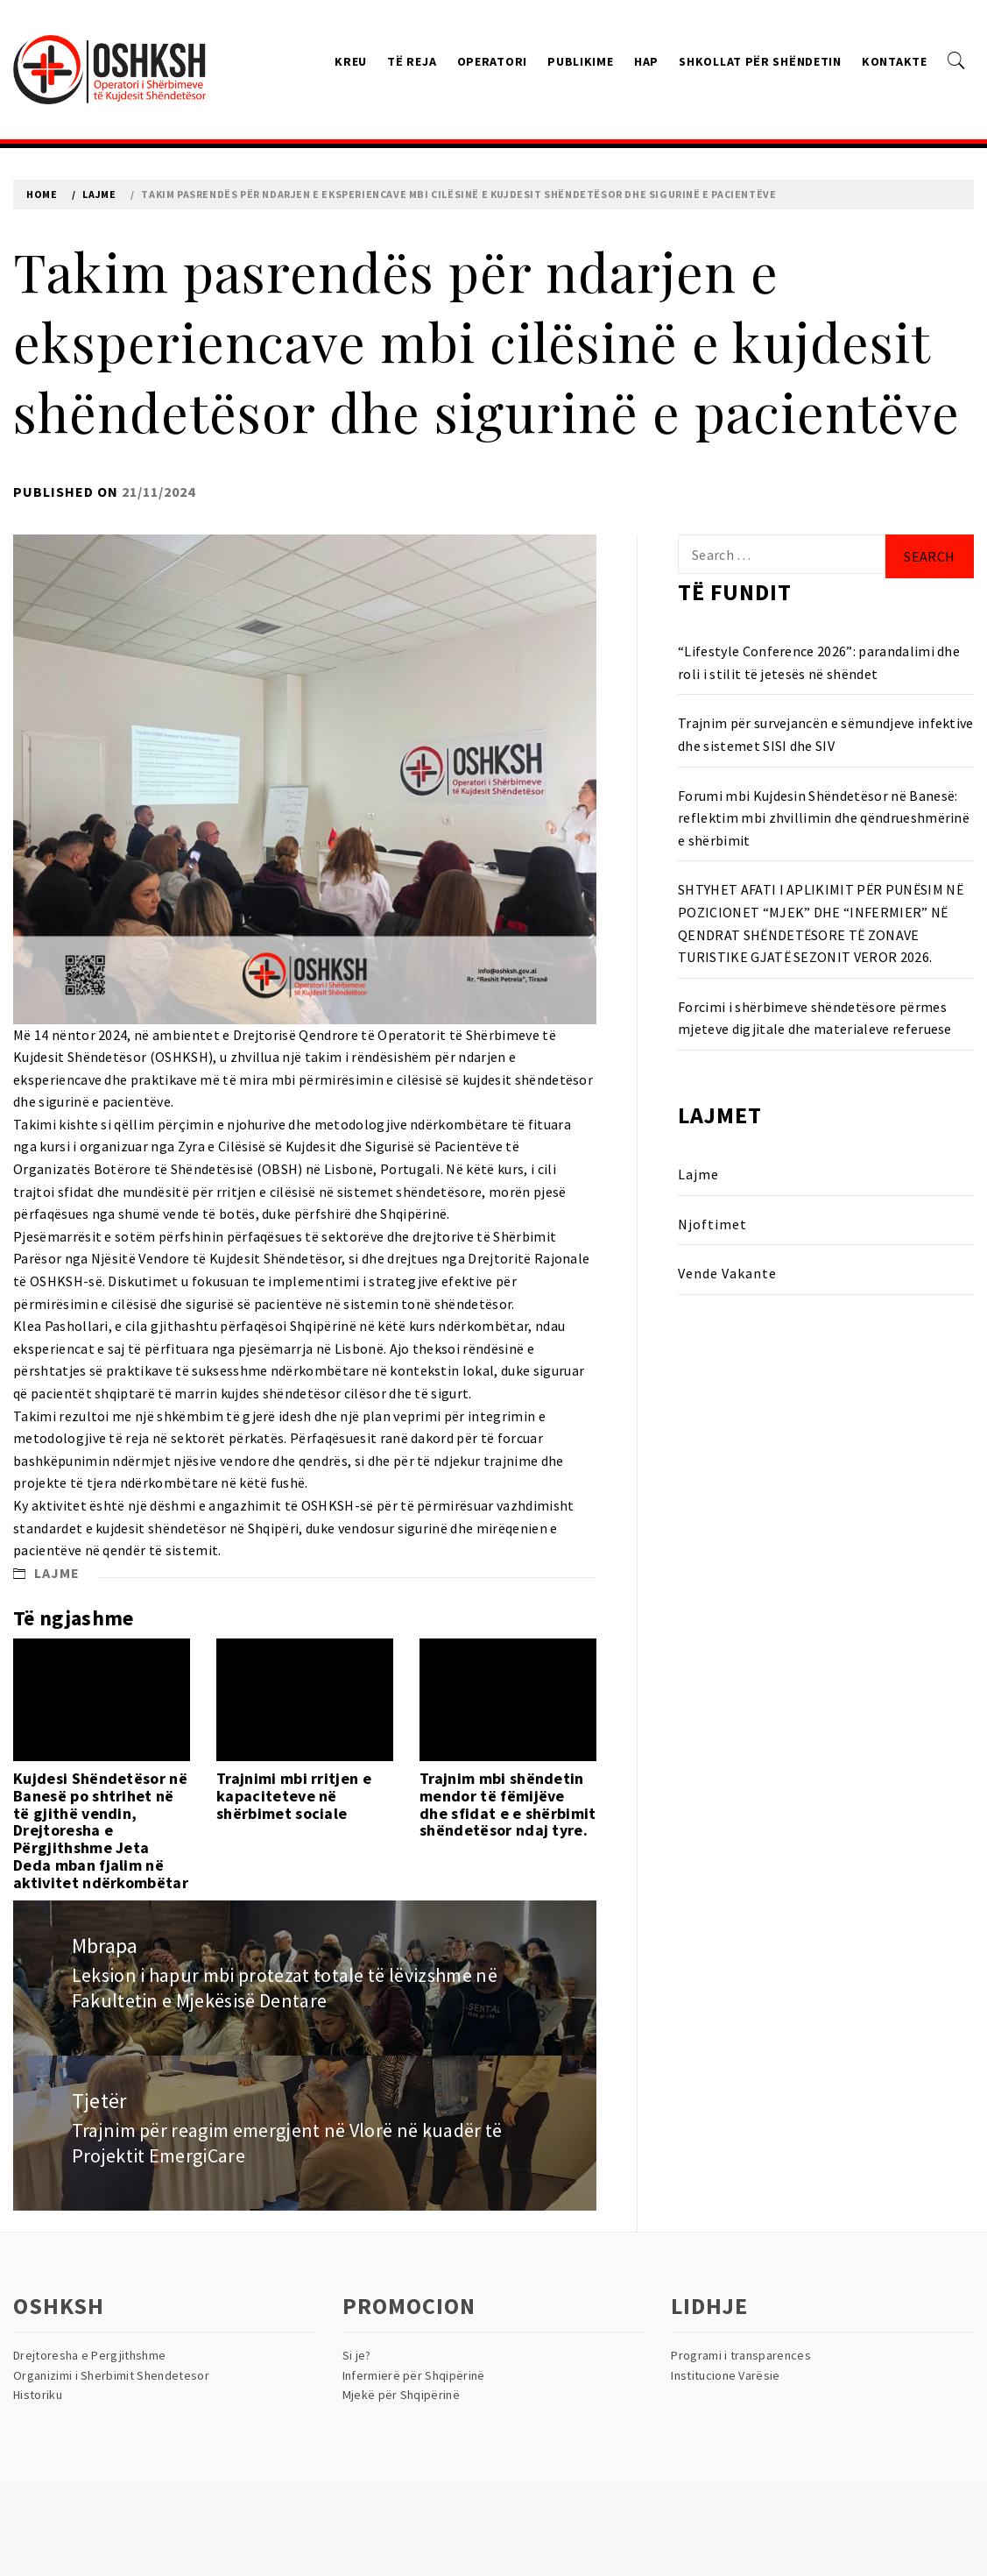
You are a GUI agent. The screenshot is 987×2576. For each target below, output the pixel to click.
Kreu (351, 61)
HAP (646, 61)
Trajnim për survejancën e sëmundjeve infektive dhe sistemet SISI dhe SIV (826, 734)
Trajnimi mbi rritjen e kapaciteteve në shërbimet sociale (293, 1795)
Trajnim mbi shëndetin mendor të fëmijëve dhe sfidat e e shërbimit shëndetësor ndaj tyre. (507, 1804)
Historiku (37, 2395)
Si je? (356, 2355)
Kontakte (894, 61)
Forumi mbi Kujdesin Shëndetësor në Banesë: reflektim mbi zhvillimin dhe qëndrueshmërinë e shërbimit (823, 818)
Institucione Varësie (725, 2375)
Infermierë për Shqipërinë (413, 2375)
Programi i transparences (741, 2355)
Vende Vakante (727, 1273)
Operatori (492, 61)
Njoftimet (712, 1224)
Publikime (580, 61)
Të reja (411, 61)
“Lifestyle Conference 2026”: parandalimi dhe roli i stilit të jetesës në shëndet (819, 662)
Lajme (57, 1573)
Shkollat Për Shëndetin (760, 61)
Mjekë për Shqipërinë (401, 2395)
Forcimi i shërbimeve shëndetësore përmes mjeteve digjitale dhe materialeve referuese (815, 1018)
